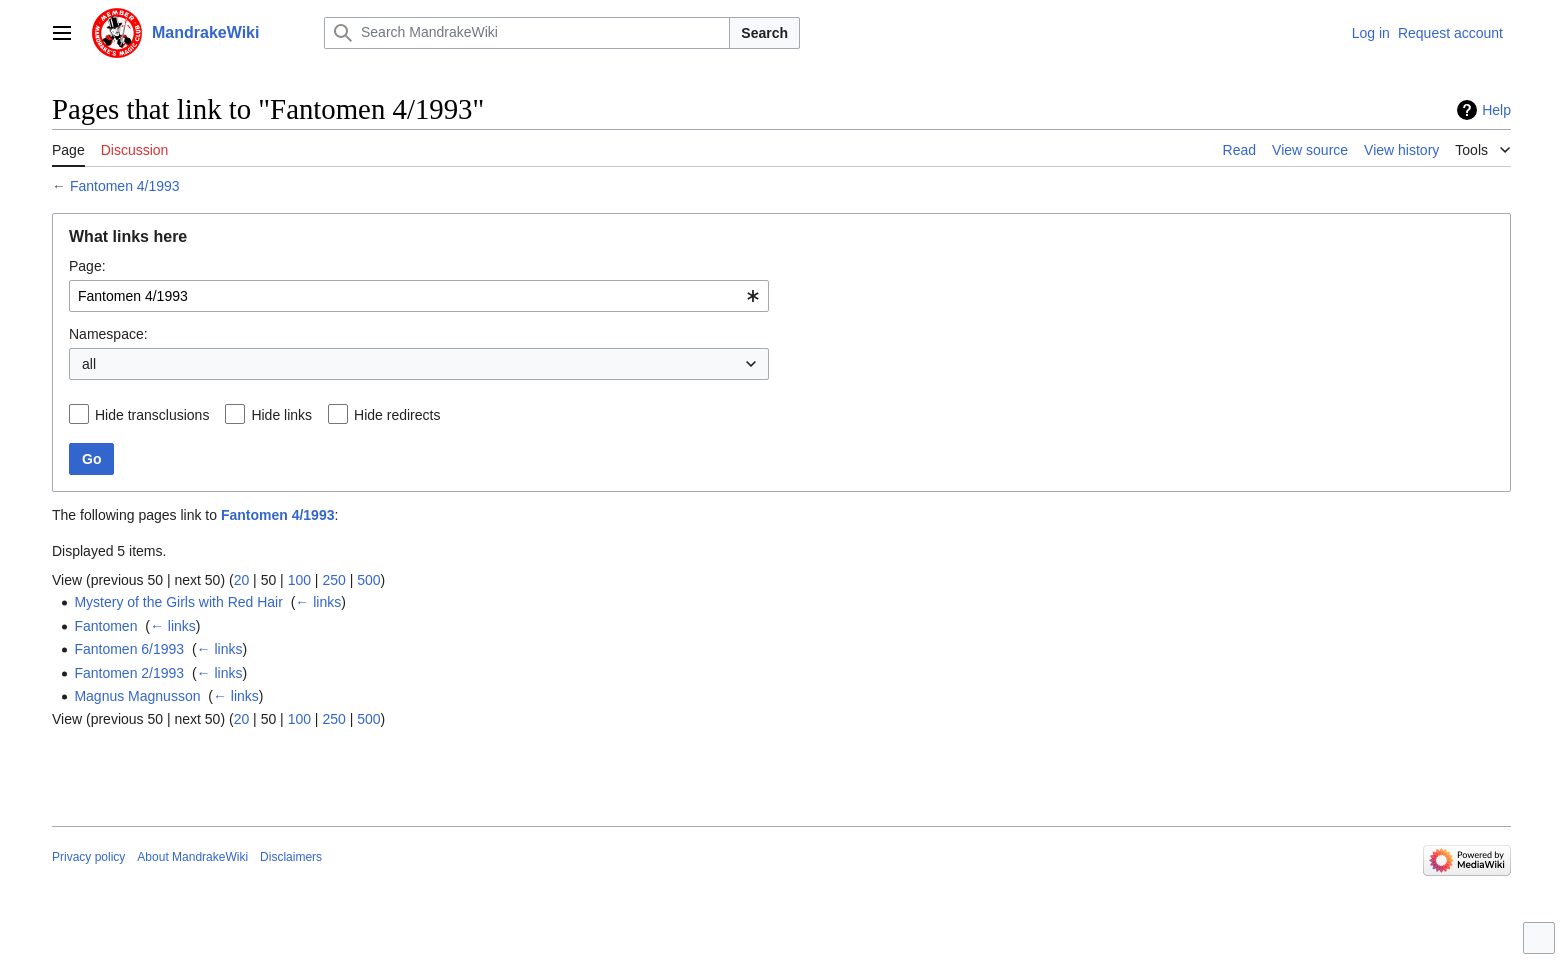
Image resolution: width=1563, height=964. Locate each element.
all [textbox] (89, 364)
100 (299, 580)
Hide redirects (397, 415)
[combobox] (419, 296)
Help (1496, 110)
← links (318, 602)
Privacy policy (88, 857)
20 (242, 580)
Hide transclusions (152, 415)
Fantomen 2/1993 (129, 673)
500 (368, 580)
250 (333, 580)
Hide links (281, 415)
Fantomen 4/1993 (125, 186)
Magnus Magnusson (137, 696)
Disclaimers (291, 857)
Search (764, 33)
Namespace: (108, 334)
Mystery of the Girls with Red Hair (178, 602)
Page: (87, 266)
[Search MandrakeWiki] (527, 33)
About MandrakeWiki (192, 857)
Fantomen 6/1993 (129, 649)
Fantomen (105, 626)
